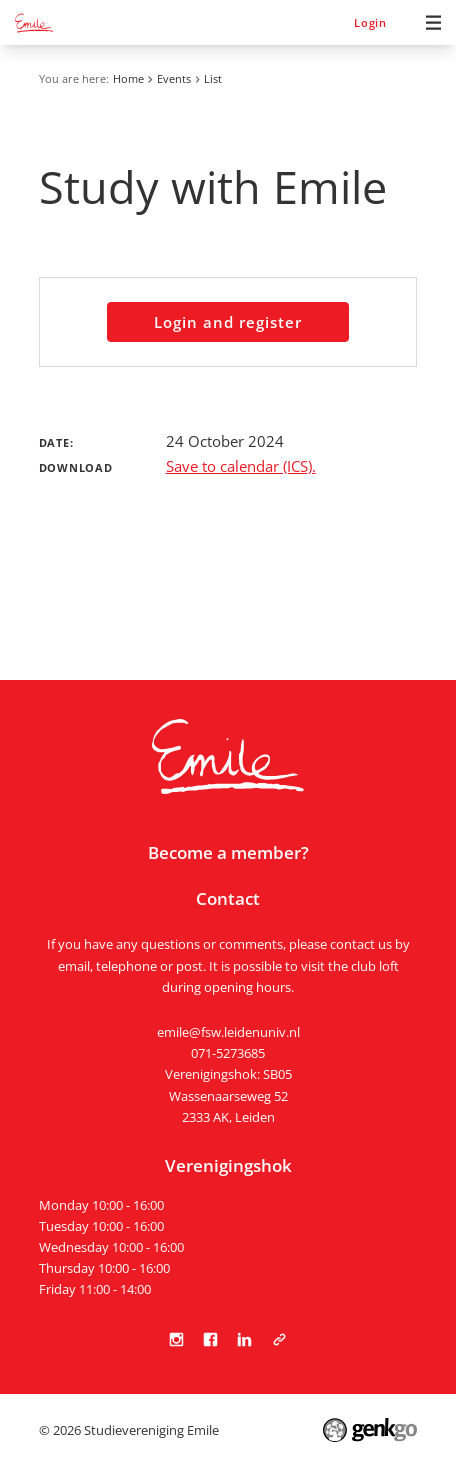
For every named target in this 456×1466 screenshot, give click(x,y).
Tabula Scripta (279, 1340)
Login (370, 22)
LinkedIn (245, 1340)
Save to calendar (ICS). (241, 466)
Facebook (211, 1340)
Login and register (227, 322)
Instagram (177, 1340)
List (213, 78)
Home (128, 78)
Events (174, 78)
